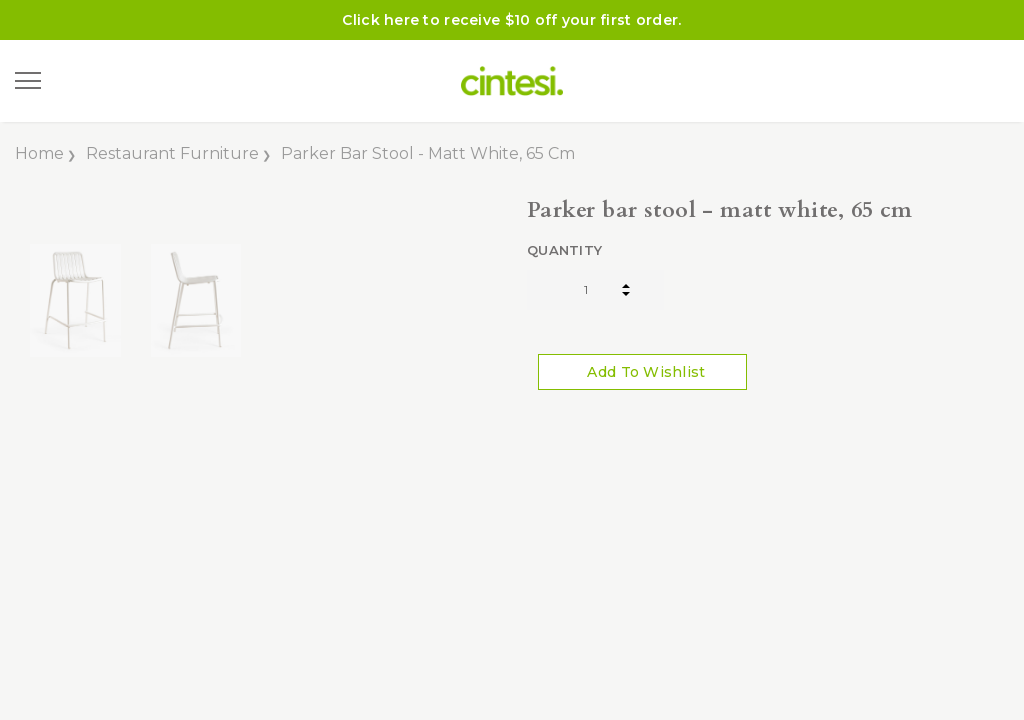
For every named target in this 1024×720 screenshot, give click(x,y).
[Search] (79, 81)
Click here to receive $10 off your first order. (511, 20)
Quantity (564, 250)
